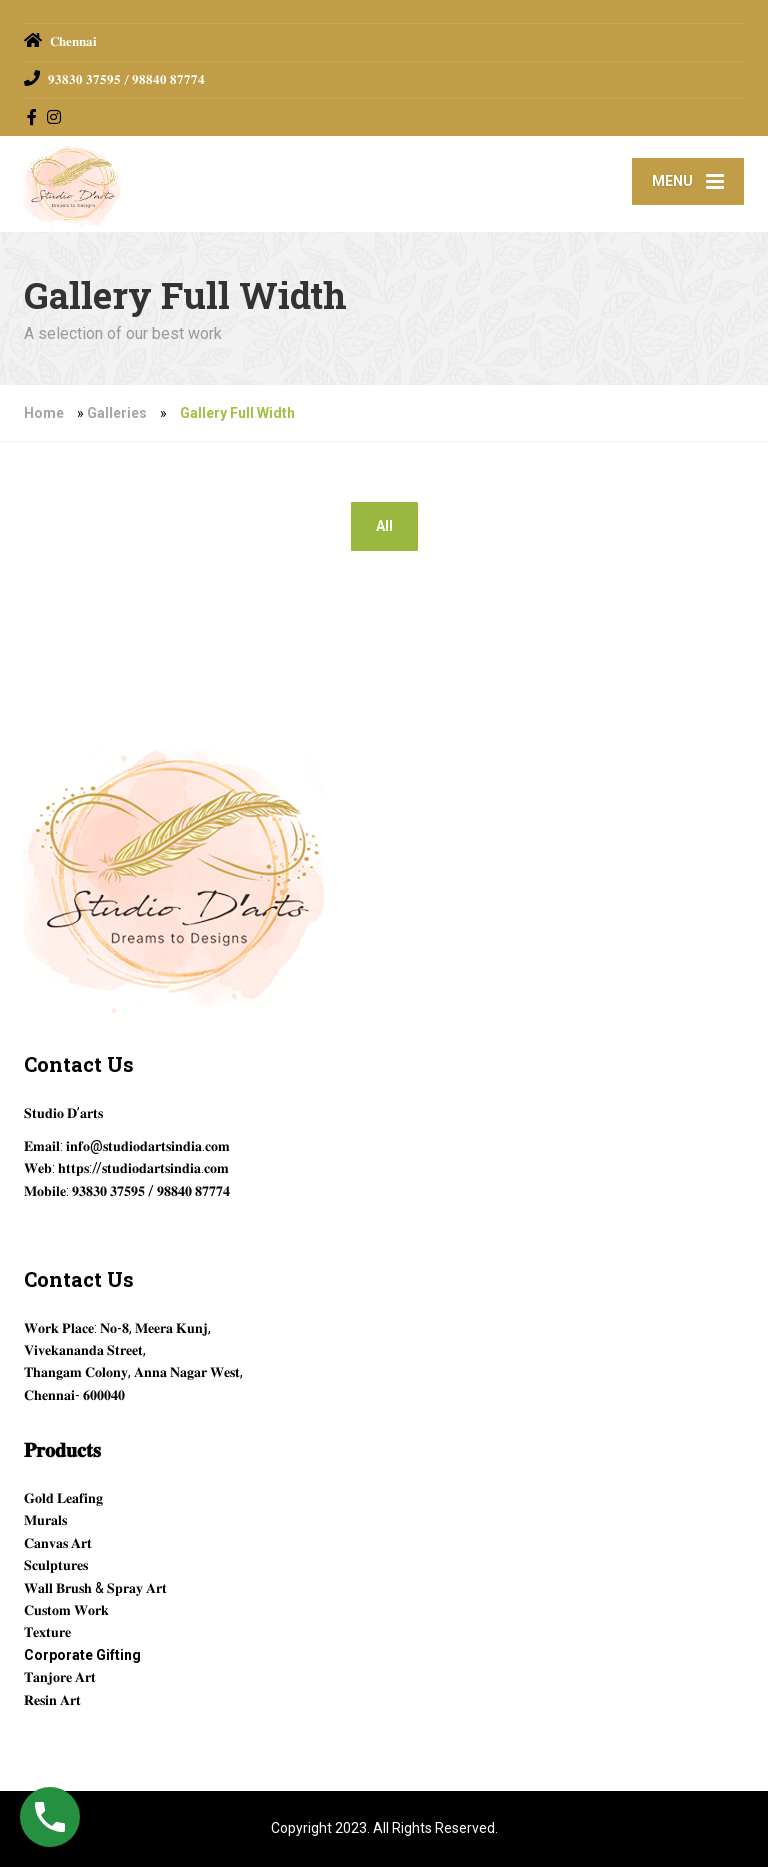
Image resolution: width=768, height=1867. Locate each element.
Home (44, 413)
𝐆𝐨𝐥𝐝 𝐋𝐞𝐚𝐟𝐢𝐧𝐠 (63, 1498)
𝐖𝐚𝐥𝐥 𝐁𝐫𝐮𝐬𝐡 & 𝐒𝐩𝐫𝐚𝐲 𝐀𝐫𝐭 (95, 1588)
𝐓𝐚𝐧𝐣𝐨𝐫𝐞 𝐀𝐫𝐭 (60, 1677)
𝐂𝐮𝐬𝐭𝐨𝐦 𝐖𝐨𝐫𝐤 (66, 1610)
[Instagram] (54, 117)
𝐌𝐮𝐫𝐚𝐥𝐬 (45, 1520)
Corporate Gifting (82, 1655)
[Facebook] (32, 117)
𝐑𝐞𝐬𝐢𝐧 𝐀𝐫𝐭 (52, 1700)
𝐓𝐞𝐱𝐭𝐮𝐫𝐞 (47, 1632)
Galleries (117, 413)
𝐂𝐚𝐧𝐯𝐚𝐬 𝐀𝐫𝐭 (58, 1543)
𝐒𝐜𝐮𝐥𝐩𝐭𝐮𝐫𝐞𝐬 (56, 1565)
